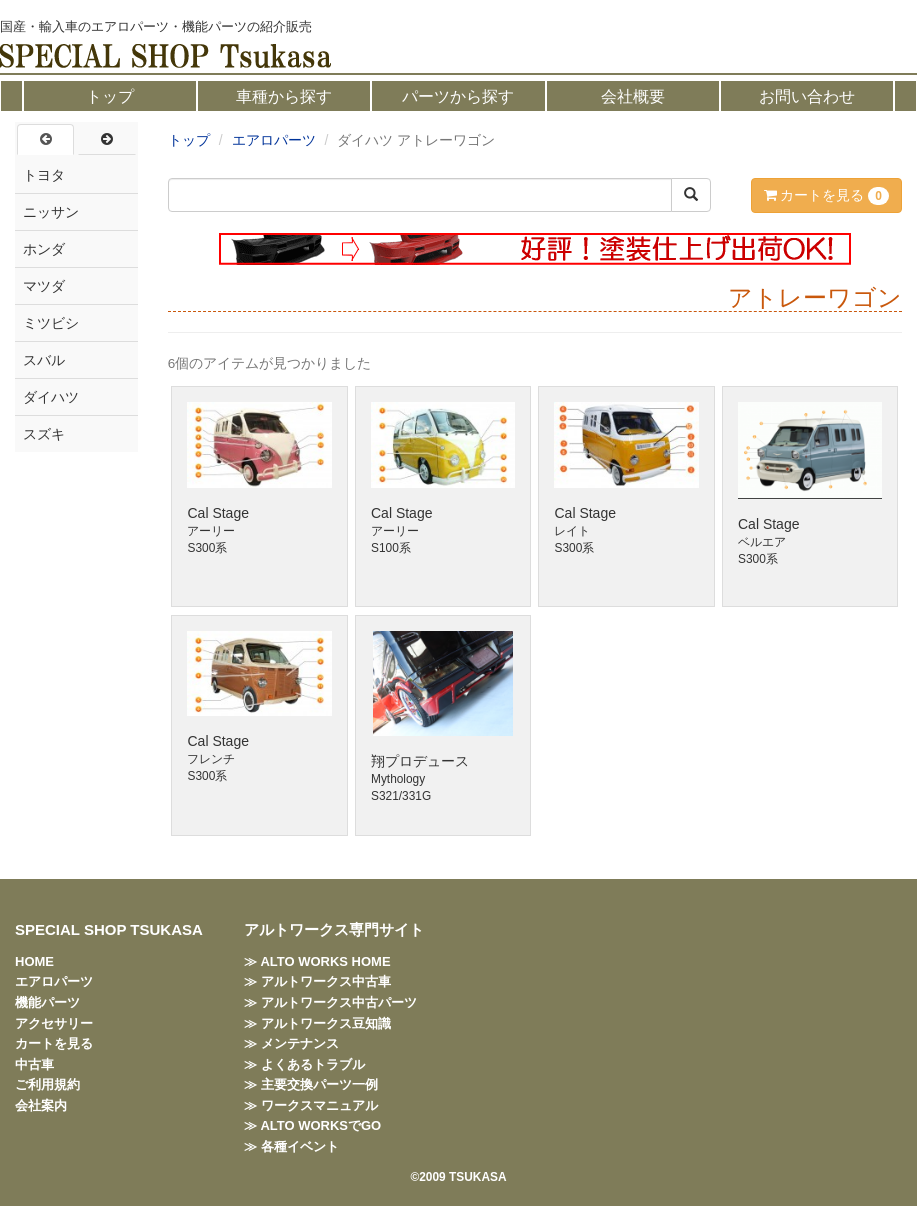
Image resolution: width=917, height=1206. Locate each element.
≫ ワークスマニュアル (311, 1105)
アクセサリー (54, 1023)
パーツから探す (458, 96)
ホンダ (44, 249)
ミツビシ (51, 323)
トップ (110, 96)
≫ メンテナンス (291, 1043)
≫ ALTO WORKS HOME (317, 961)
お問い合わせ (807, 96)
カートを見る (826, 196)
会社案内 (41, 1105)
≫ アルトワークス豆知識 (317, 1023)
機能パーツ (47, 1002)
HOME (34, 961)
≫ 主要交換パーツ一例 (311, 1084)
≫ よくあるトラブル (304, 1064)
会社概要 (633, 96)
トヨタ (44, 175)
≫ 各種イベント (291, 1146)
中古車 (34, 1064)
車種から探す (284, 96)
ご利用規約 (47, 1084)
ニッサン (51, 212)
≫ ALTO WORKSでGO (312, 1125)
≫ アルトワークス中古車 (317, 981)
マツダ (44, 286)
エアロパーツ (274, 140)
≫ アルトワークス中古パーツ (330, 1002)
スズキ (44, 434)
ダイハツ (51, 397)
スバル (44, 360)
